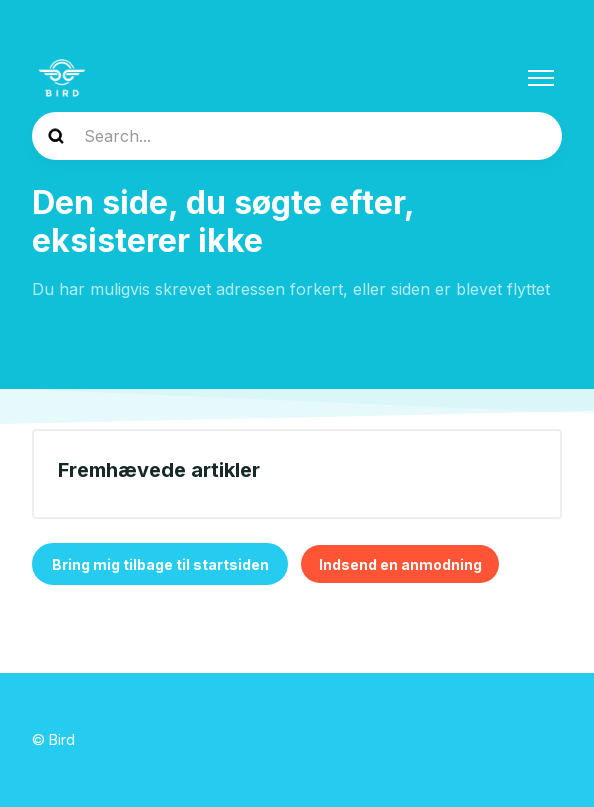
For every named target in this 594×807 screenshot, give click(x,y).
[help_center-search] (297, 136)
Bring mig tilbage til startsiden (160, 564)
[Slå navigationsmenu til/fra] (541, 78)
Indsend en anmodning (400, 564)
